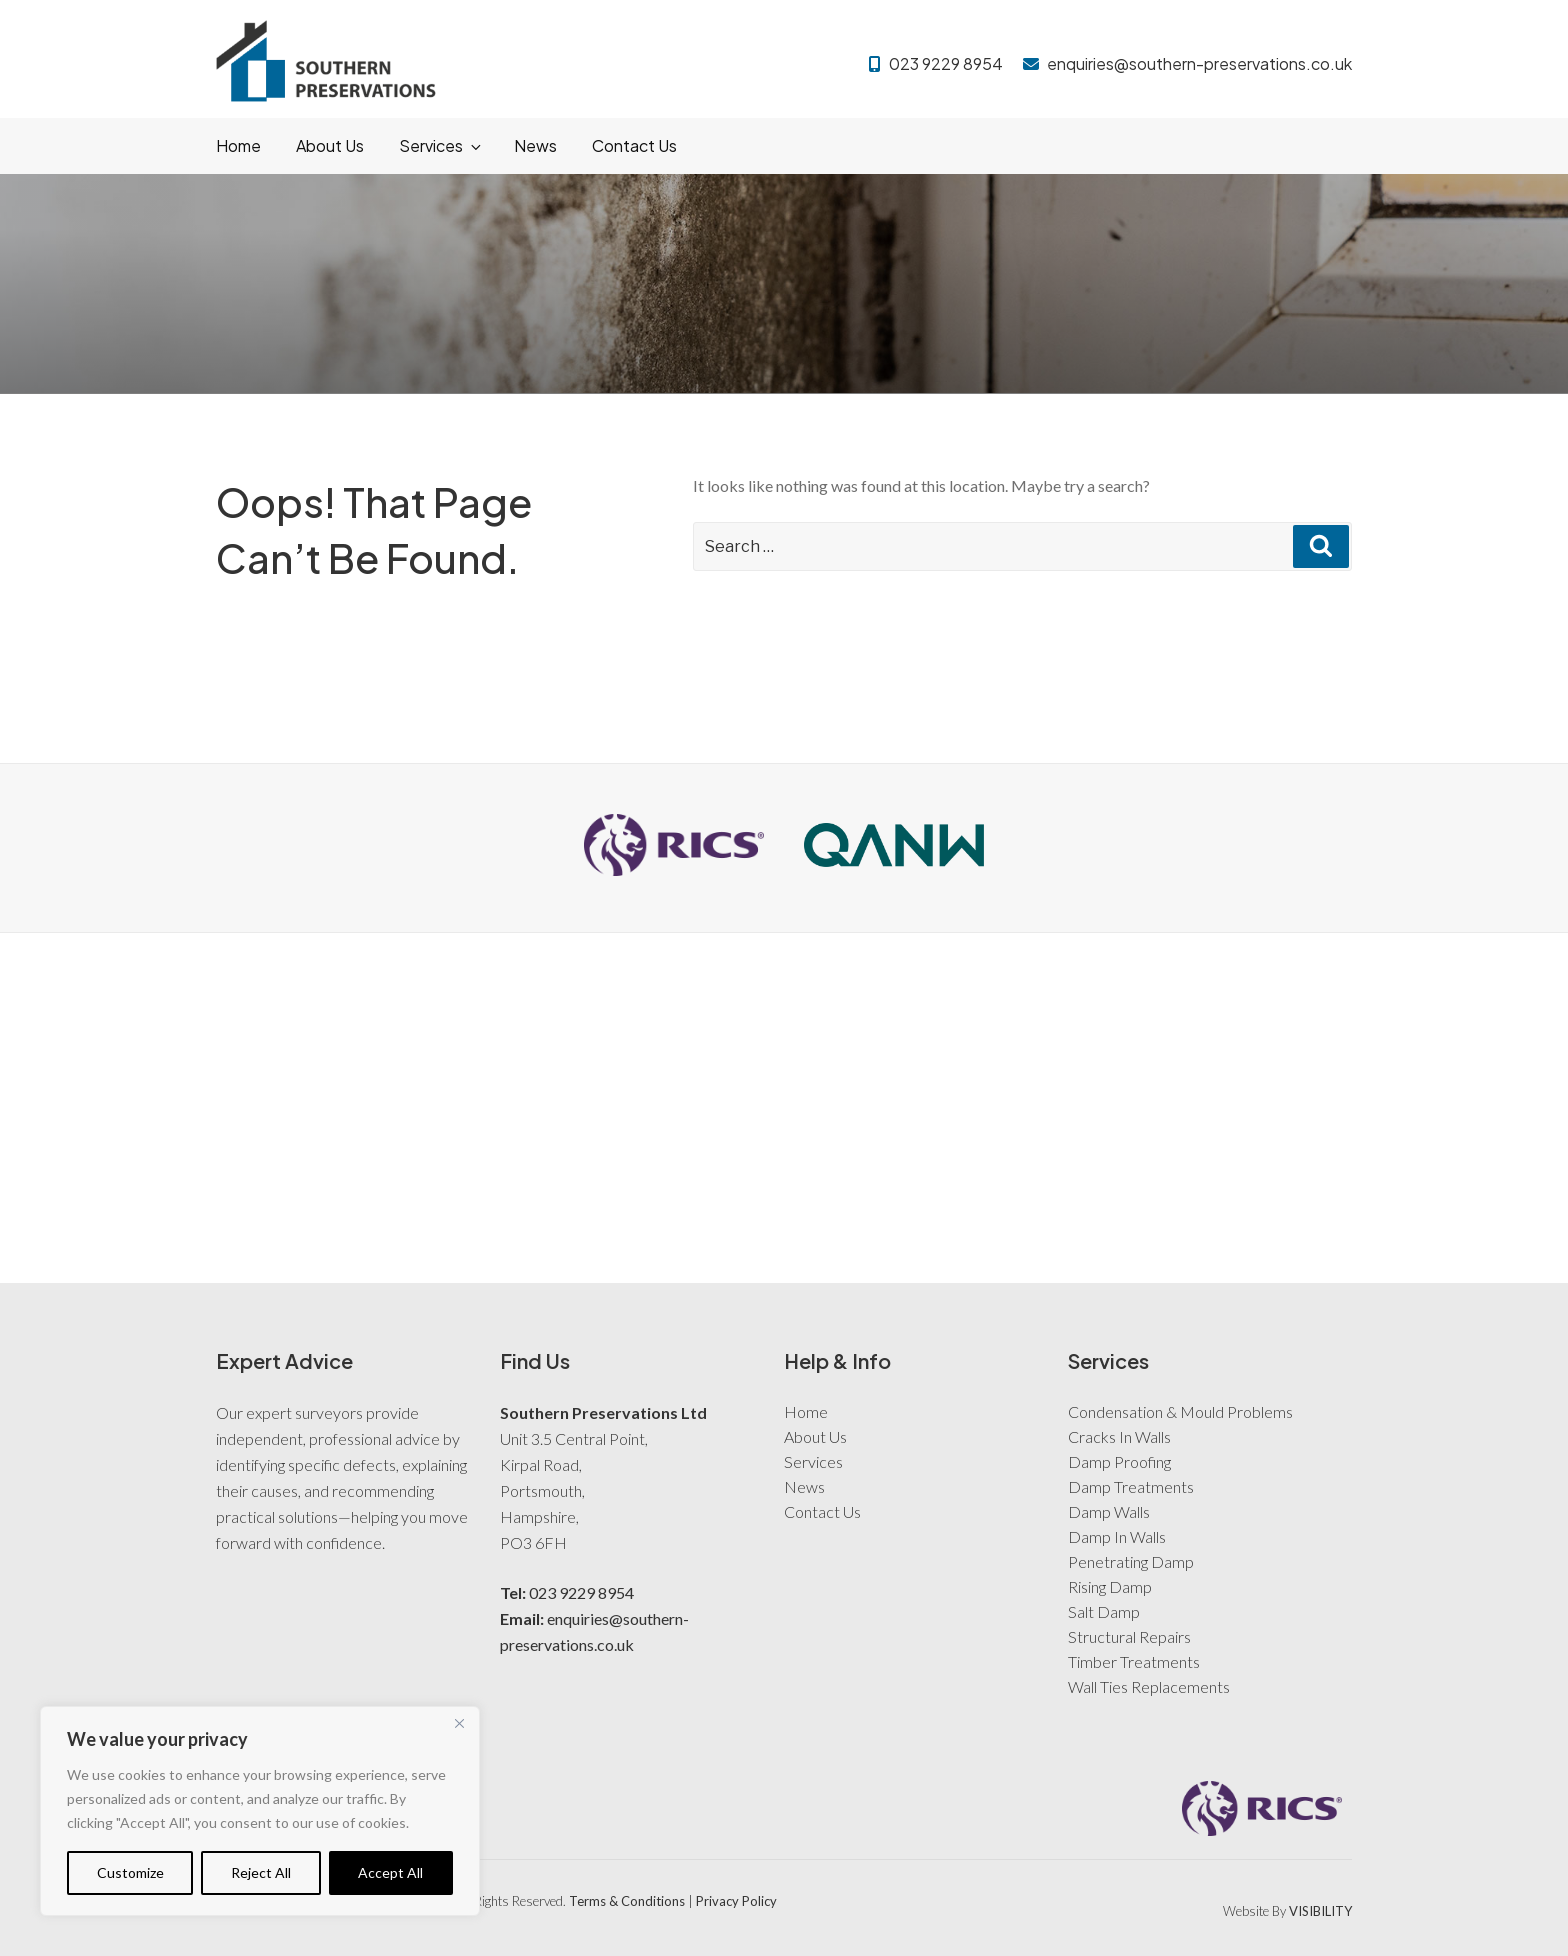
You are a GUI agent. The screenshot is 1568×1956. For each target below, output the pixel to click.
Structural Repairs (1129, 1636)
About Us (330, 145)
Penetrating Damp (1131, 1561)
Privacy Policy (736, 1901)
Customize (130, 1872)
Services (441, 145)
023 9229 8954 (946, 63)
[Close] (459, 1723)
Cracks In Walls (1119, 1436)
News (535, 145)
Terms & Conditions (627, 1901)
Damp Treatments (1131, 1486)
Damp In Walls (1117, 1536)
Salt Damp (1104, 1611)
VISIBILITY (1320, 1911)
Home (238, 145)
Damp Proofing (1119, 1461)
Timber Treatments (1134, 1661)
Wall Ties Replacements (1149, 1686)
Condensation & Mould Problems (1180, 1411)
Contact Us (634, 145)
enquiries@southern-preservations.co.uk (1199, 63)
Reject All (261, 1872)
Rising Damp (1110, 1586)
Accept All (390, 1872)
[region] (260, 1811)
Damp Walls (1109, 1511)
